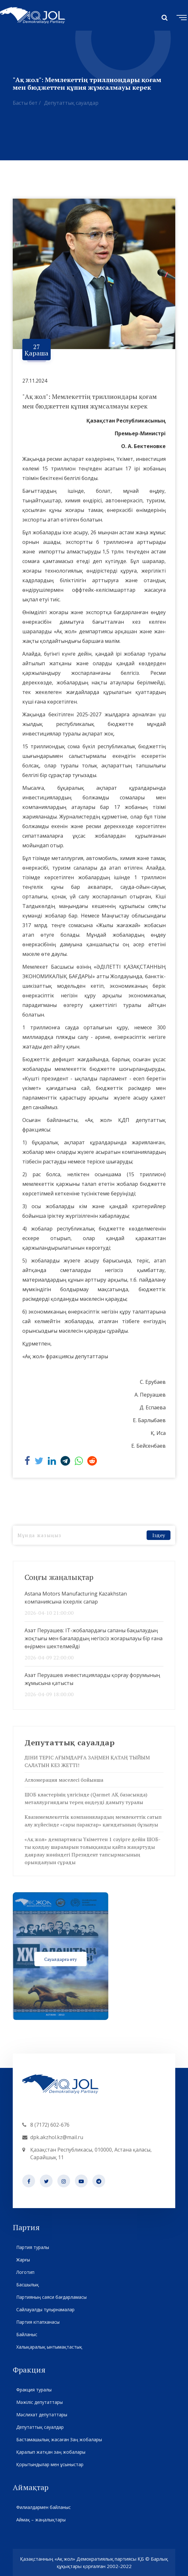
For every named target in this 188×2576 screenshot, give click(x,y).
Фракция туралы (34, 2390)
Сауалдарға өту (60, 1959)
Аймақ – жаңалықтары (41, 2520)
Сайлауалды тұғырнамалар (45, 2309)
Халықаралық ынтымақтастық (49, 2347)
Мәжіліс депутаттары (39, 2402)
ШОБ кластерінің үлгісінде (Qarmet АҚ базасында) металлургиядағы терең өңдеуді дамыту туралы (86, 1798)
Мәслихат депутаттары (41, 2415)
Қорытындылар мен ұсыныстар (49, 2464)
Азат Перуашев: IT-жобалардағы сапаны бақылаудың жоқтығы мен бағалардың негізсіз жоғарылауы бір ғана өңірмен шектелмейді (94, 1638)
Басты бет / (27, 102)
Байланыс (26, 2334)
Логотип (25, 2272)
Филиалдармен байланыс (43, 2507)
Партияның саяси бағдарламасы (51, 2297)
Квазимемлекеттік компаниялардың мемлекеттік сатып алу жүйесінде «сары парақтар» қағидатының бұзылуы (93, 1820)
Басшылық (27, 2285)
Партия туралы (32, 2247)
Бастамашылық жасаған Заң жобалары (59, 2439)
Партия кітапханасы (38, 2322)
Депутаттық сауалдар (71, 102)
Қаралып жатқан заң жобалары (50, 2452)
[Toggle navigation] (180, 16)
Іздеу (158, 1535)
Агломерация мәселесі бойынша (64, 1779)
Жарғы (23, 2260)
